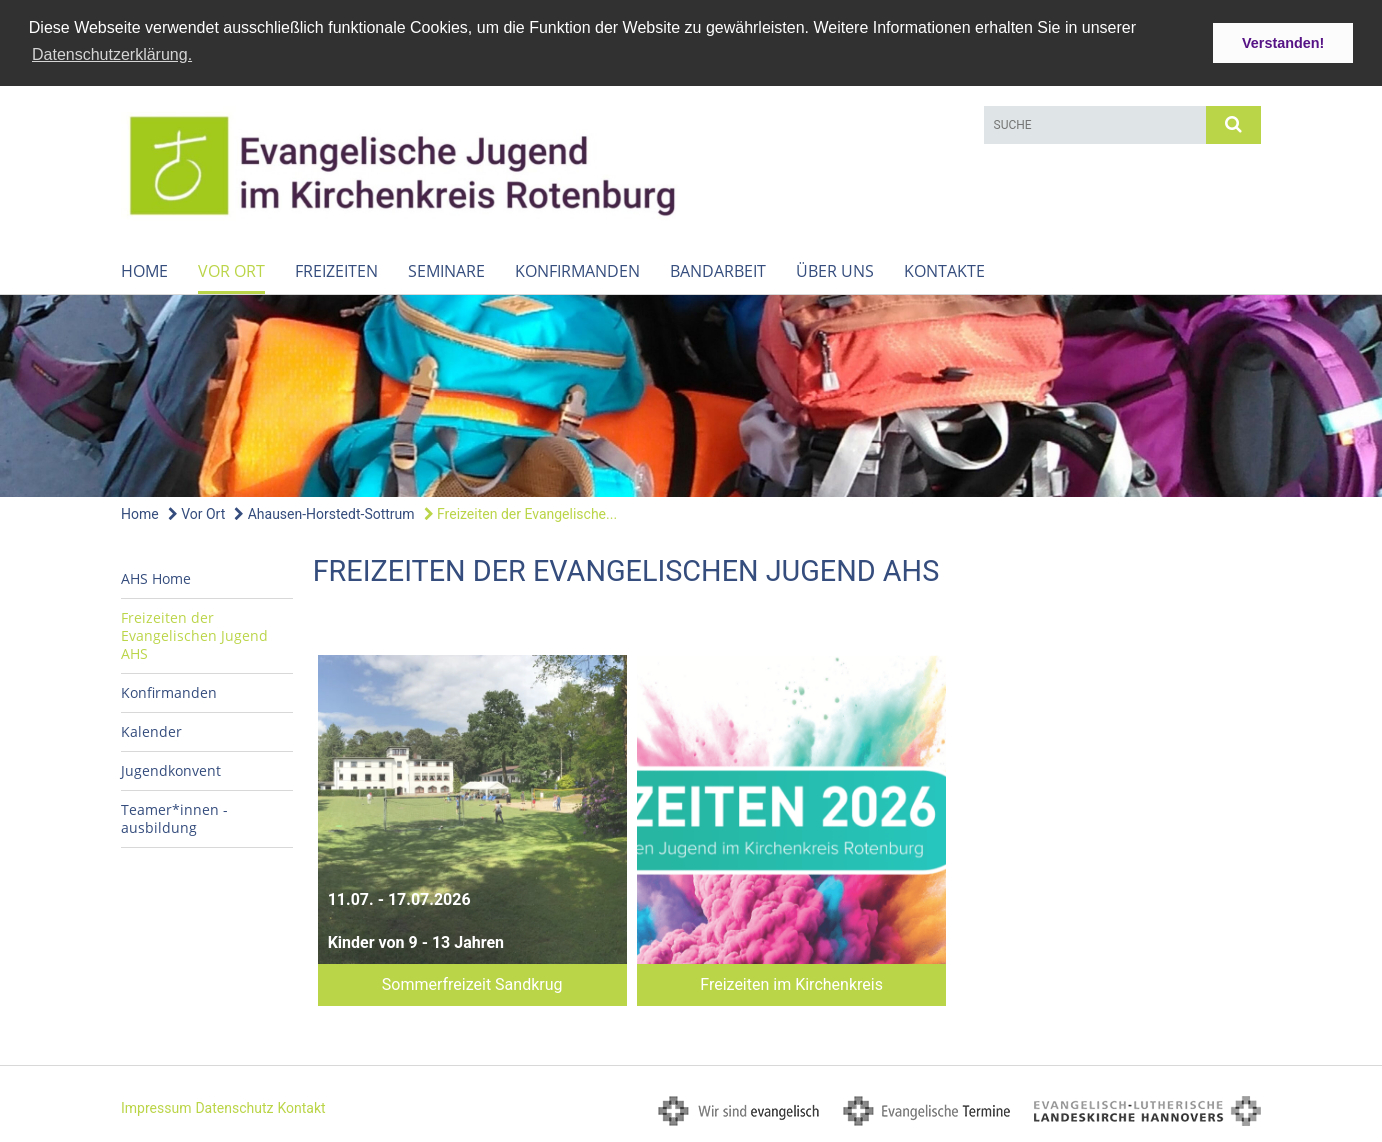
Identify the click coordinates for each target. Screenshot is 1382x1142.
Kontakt (301, 1107)
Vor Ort (231, 270)
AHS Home (156, 577)
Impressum (156, 1107)
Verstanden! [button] (1283, 43)
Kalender (151, 730)
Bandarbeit (718, 270)
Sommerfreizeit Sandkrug (472, 983)
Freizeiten (336, 270)
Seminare (446, 270)
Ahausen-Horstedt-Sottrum (324, 513)
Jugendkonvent (171, 769)
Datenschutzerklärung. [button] (112, 54)
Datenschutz (234, 1107)
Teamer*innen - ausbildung (174, 817)
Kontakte (944, 270)
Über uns (835, 270)
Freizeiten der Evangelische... (521, 513)
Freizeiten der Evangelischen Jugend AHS (194, 634)
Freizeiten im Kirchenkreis (791, 983)
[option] (691, 395)
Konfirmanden (577, 270)
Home (144, 270)
